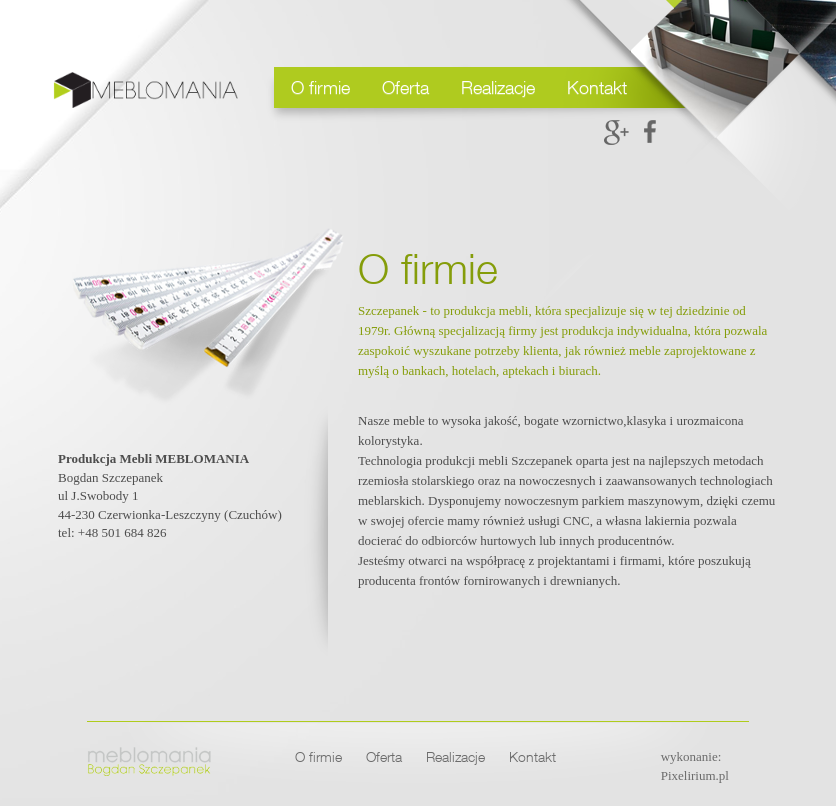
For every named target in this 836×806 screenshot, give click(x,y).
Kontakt (597, 87)
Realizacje (498, 87)
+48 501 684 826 (122, 532)
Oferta (405, 87)
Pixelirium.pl (695, 775)
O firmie (320, 87)
